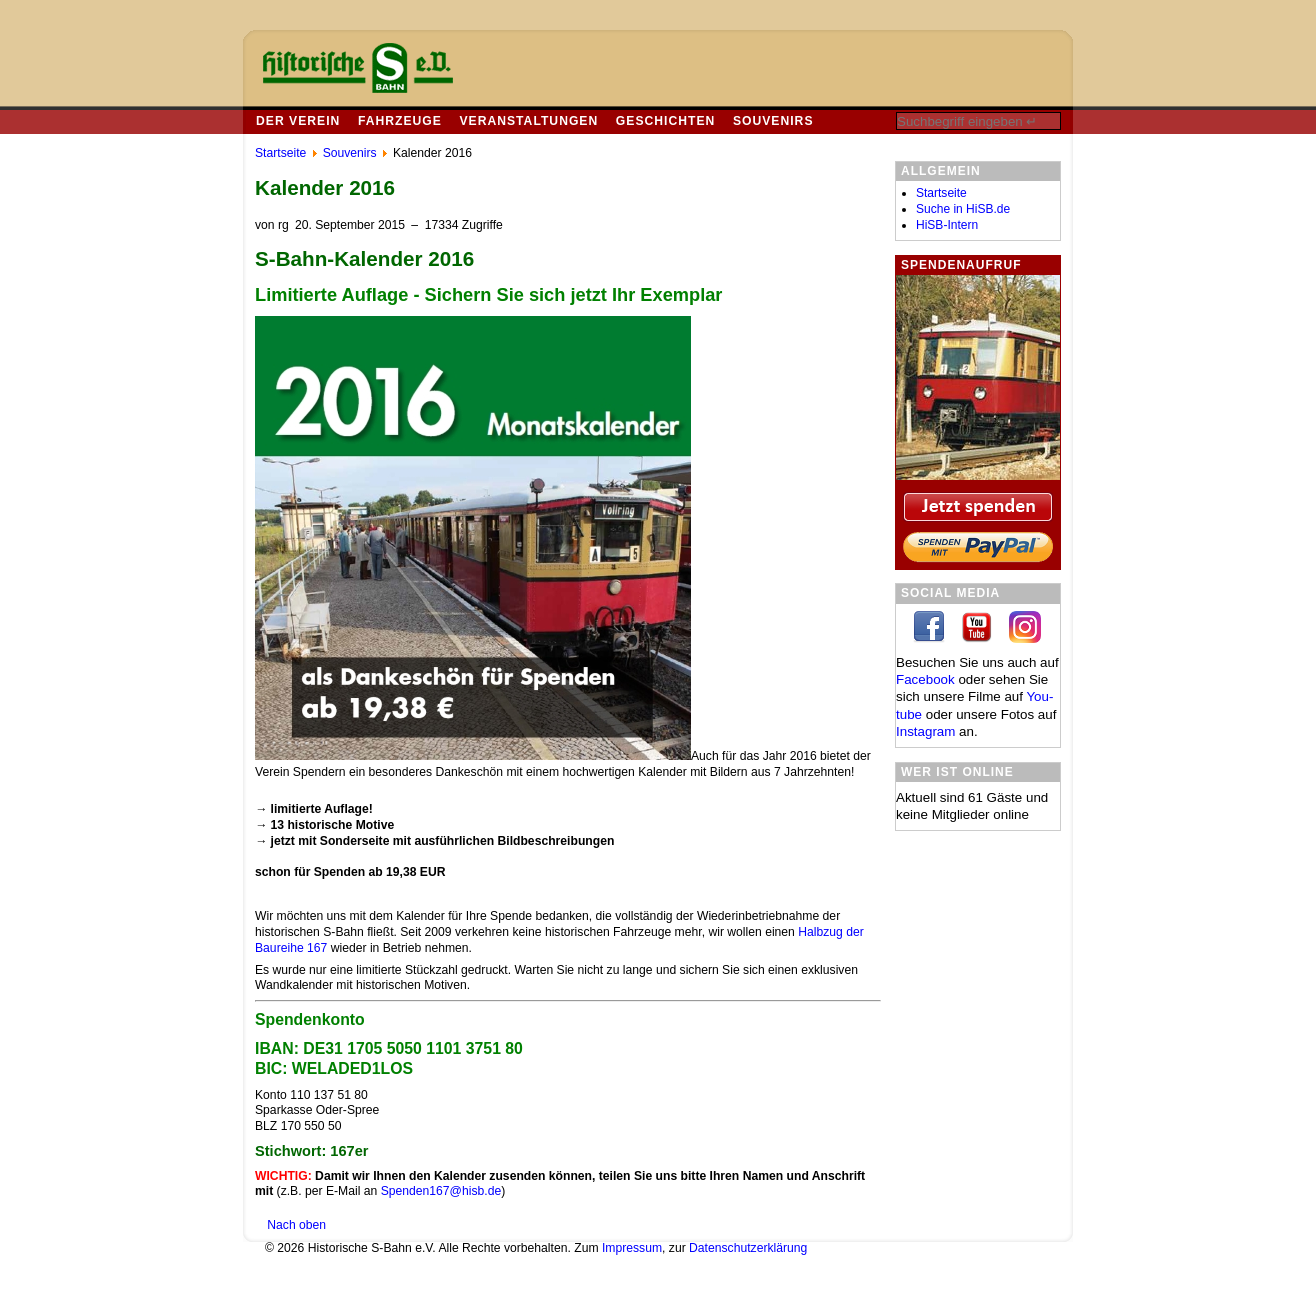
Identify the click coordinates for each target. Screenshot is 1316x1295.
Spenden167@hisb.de (441, 1191)
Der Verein (298, 121)
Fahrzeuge (400, 121)
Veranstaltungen (528, 121)
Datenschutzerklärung (748, 1248)
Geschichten (665, 121)
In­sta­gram (925, 731)
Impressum (632, 1248)
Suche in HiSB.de (963, 209)
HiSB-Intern (947, 225)
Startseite (941, 193)
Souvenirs (773, 121)
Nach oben (296, 1225)
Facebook (925, 679)
